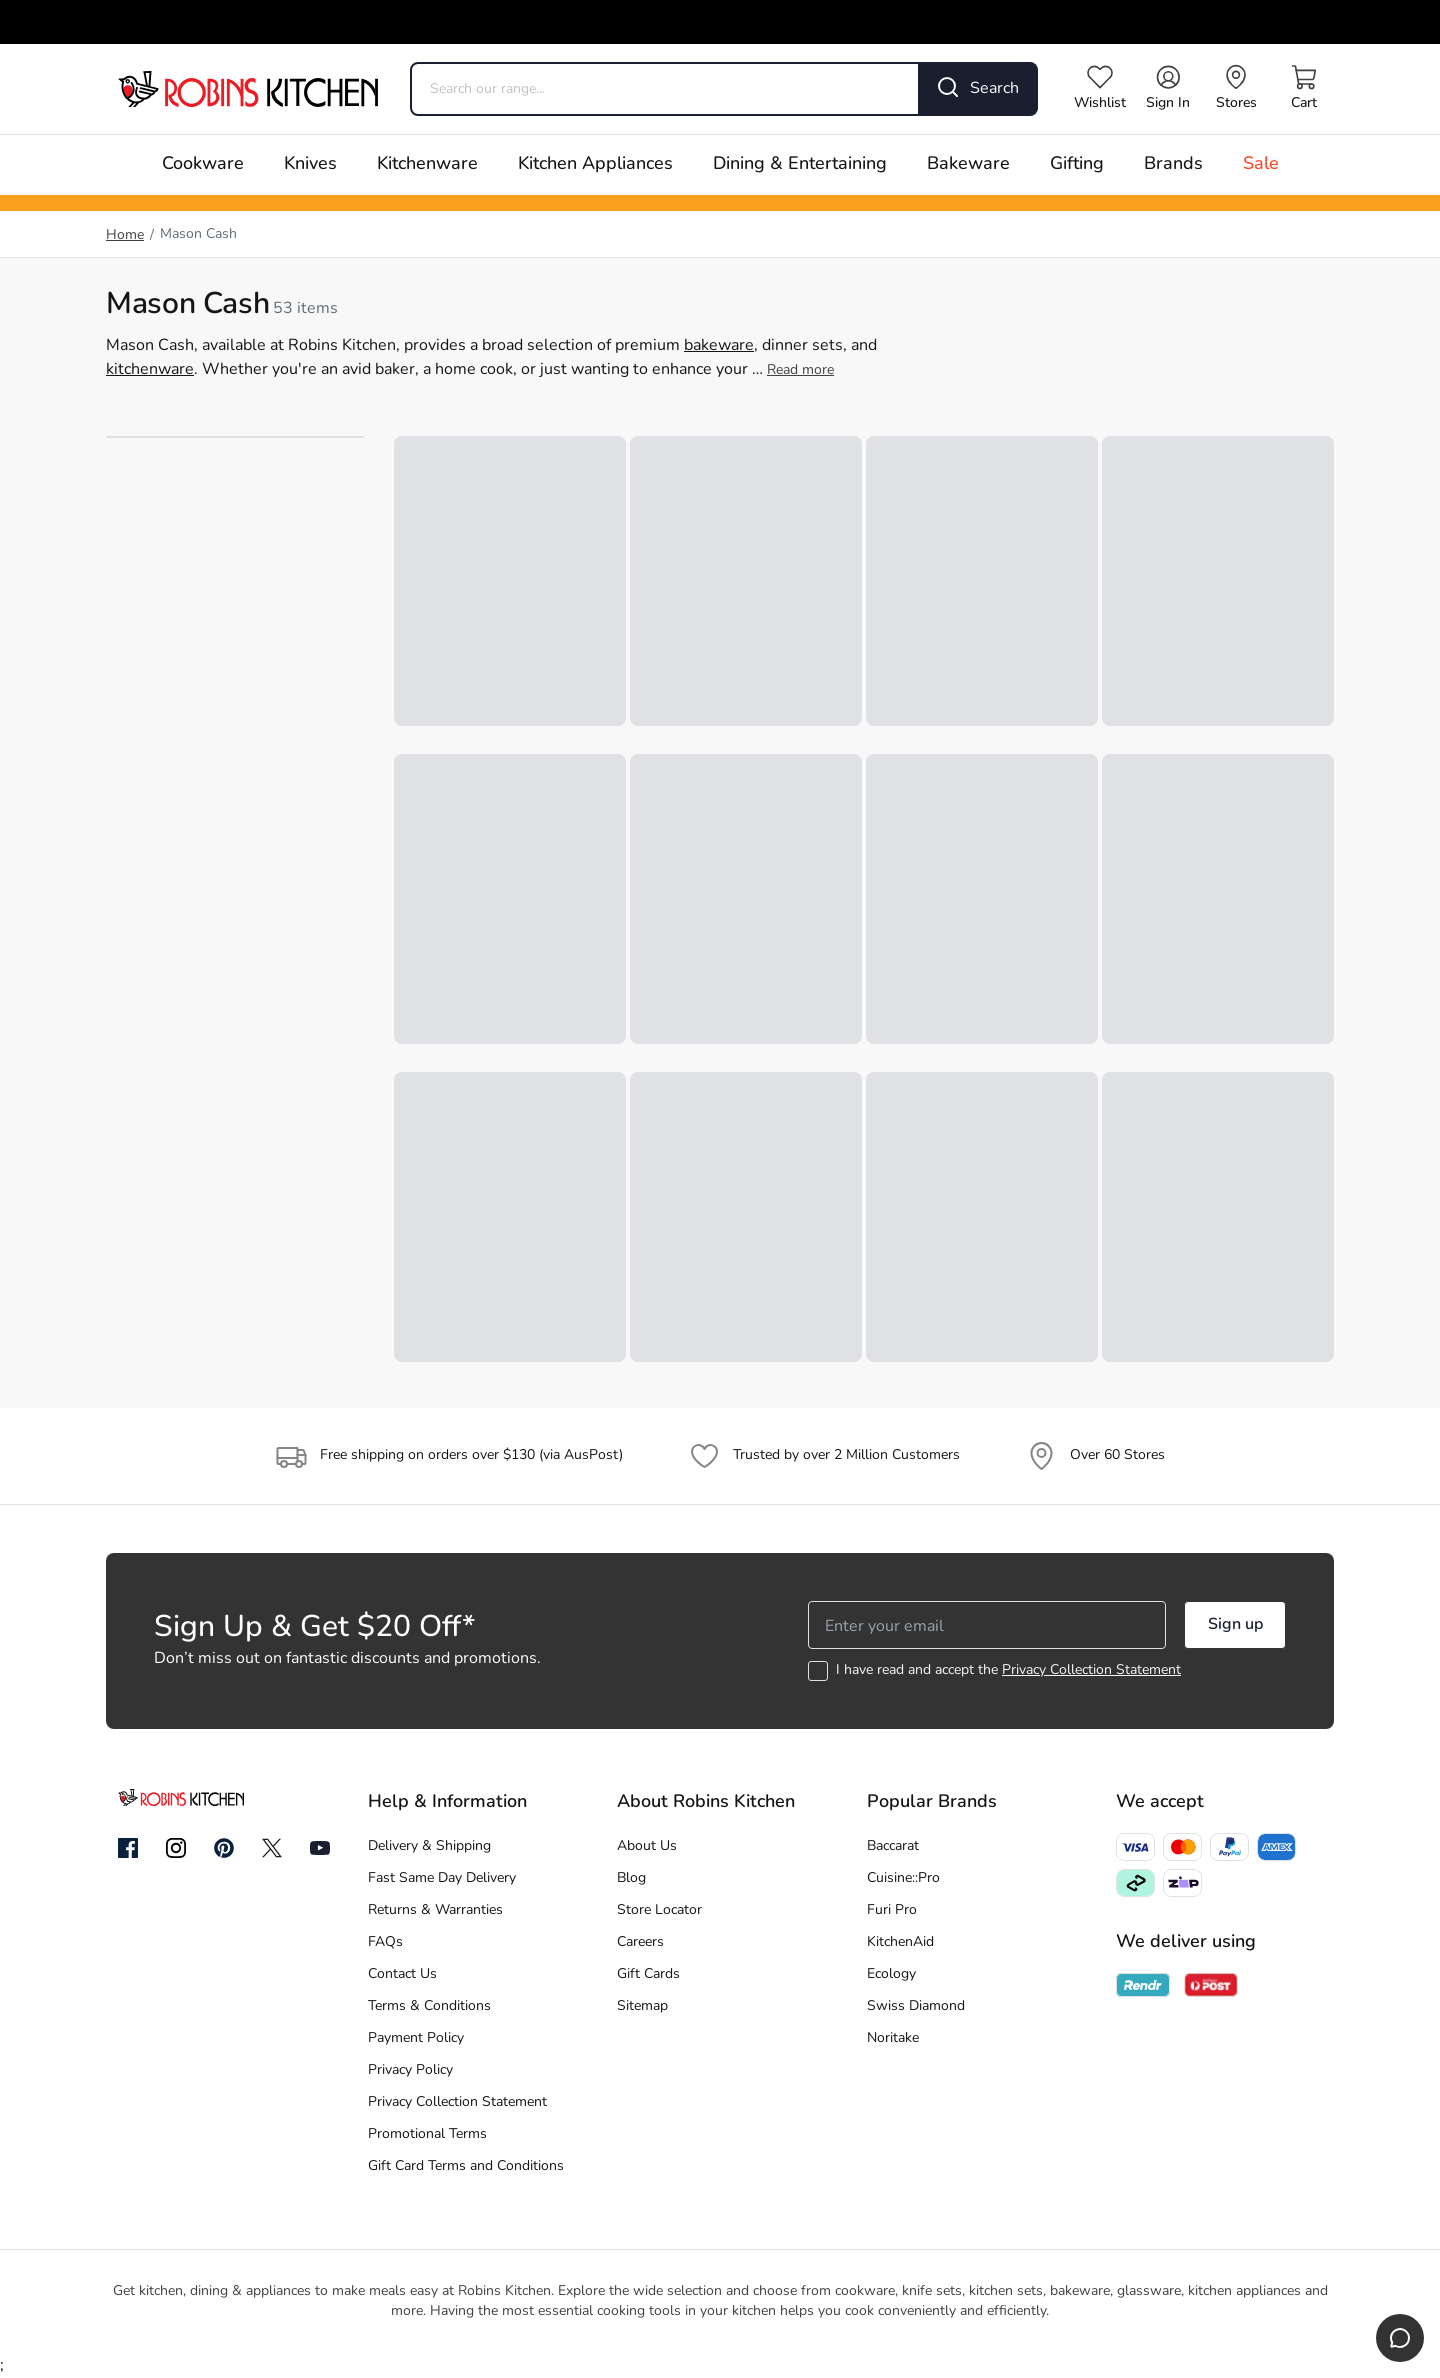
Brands (1173, 164)
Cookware (203, 164)
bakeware (719, 346)
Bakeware (968, 164)
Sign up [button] (1235, 1625)
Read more (800, 370)
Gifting (1077, 164)
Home (125, 235)
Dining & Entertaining (800, 164)
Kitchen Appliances (595, 164)
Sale (1261, 164)
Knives (310, 164)
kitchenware (150, 370)
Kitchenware (427, 164)
